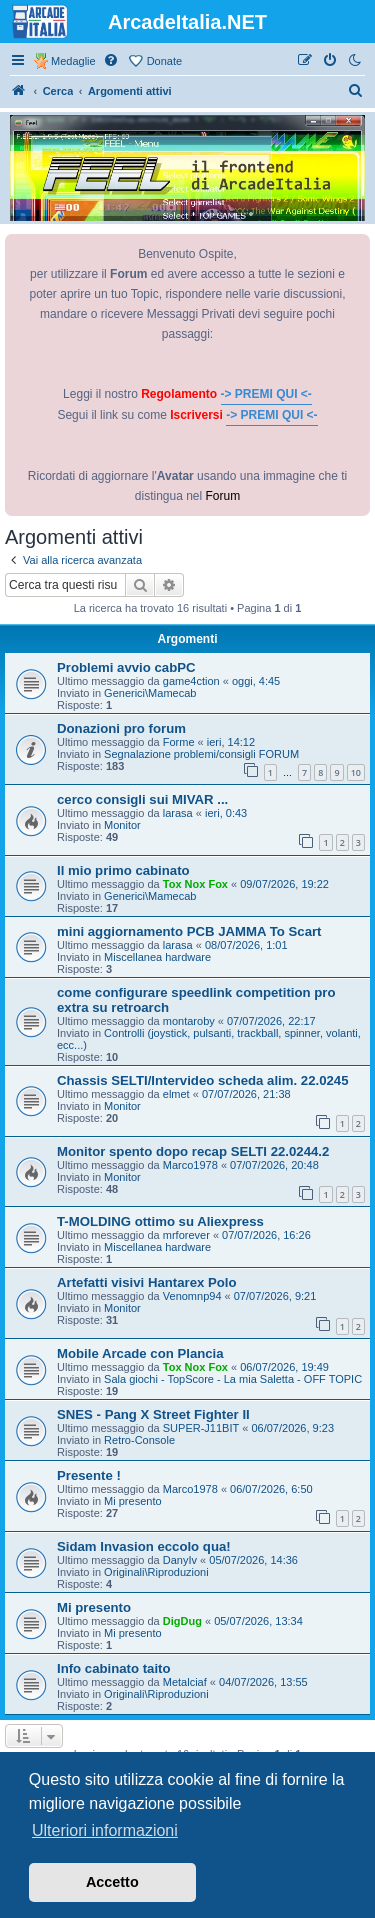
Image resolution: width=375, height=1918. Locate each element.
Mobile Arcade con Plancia (140, 1353)
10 (356, 772)
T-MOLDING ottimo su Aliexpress (160, 1221)
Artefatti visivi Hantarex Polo (147, 1282)
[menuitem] (112, 61)
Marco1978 (190, 1165)
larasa (178, 813)
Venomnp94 (192, 1296)
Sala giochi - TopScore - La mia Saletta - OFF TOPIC (233, 1379)
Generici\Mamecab (150, 693)
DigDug (182, 1621)
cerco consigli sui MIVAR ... (142, 799)
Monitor (122, 825)
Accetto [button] (112, 1882)
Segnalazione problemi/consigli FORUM (201, 754)
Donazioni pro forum (121, 728)
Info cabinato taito (114, 1668)
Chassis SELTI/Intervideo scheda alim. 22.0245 (202, 1080)
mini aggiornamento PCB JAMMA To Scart (189, 931)
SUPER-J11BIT (201, 1428)
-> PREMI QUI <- (266, 394)
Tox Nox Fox (195, 884)
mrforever (186, 1235)
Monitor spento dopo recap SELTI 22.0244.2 (193, 1151)
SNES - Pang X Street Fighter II (153, 1414)
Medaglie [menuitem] (73, 61)
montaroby (189, 1021)
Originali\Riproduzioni (156, 1572)
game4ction (191, 681)
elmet (176, 1094)
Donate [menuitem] (164, 61)
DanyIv (180, 1560)
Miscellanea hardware (157, 957)
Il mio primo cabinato (123, 870)
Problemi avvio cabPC (126, 667)
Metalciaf (185, 1682)
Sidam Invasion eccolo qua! (144, 1546)
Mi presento (132, 1501)
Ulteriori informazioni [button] (105, 1830)
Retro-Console (139, 1440)
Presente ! (89, 1475)
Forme (179, 742)
